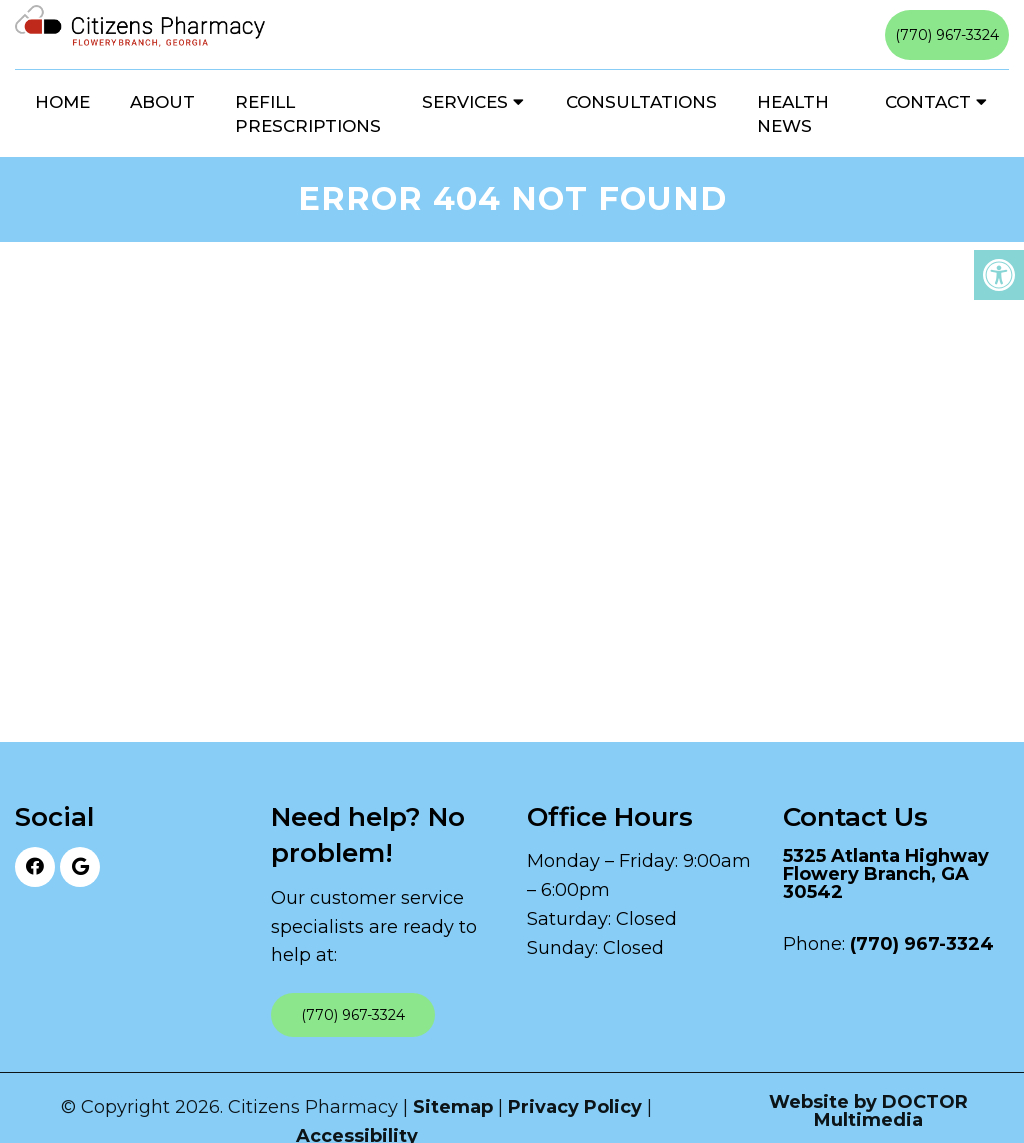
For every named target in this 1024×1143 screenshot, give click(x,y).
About (162, 102)
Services (465, 102)
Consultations (641, 102)
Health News (793, 114)
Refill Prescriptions (308, 114)
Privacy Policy (575, 1107)
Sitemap (453, 1107)
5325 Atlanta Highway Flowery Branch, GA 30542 (886, 874)
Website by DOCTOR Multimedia (868, 1111)
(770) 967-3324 (947, 35)
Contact (928, 102)
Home (62, 102)
